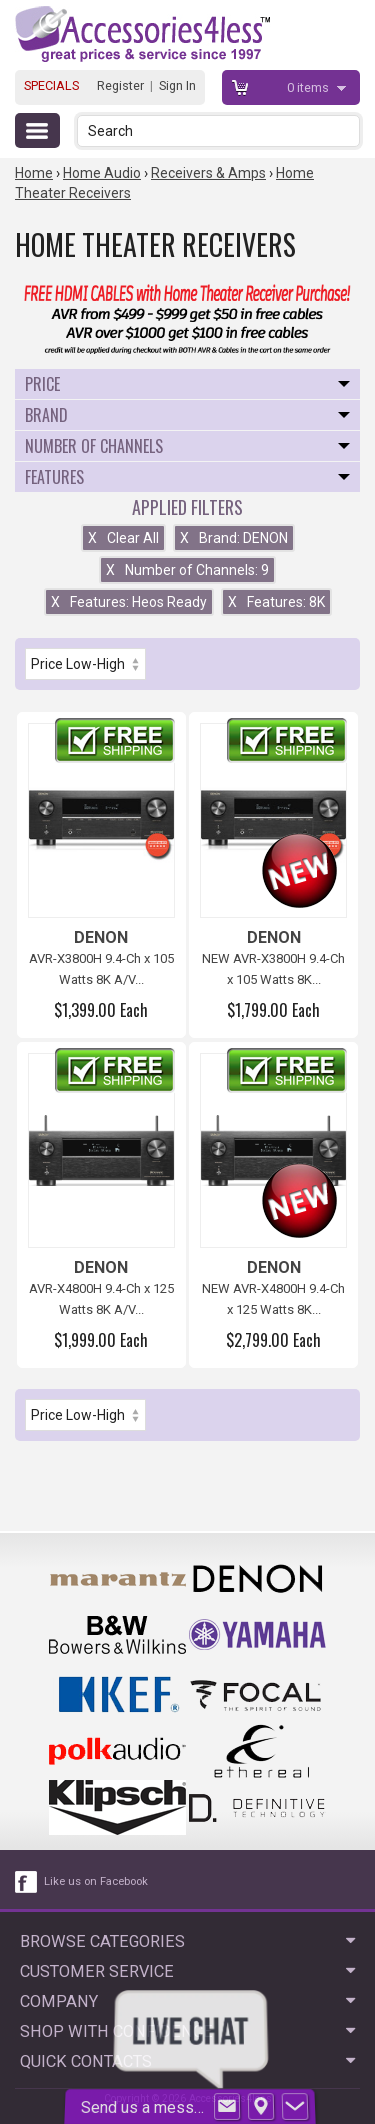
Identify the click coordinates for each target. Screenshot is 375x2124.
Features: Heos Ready (129, 602)
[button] (346, 130)
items (309, 87)
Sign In (177, 85)
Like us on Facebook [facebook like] (96, 1881)
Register (120, 85)
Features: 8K (276, 602)
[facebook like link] (27, 1882)
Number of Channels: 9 (187, 570)
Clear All (123, 538)
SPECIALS (51, 85)
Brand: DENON (234, 538)
